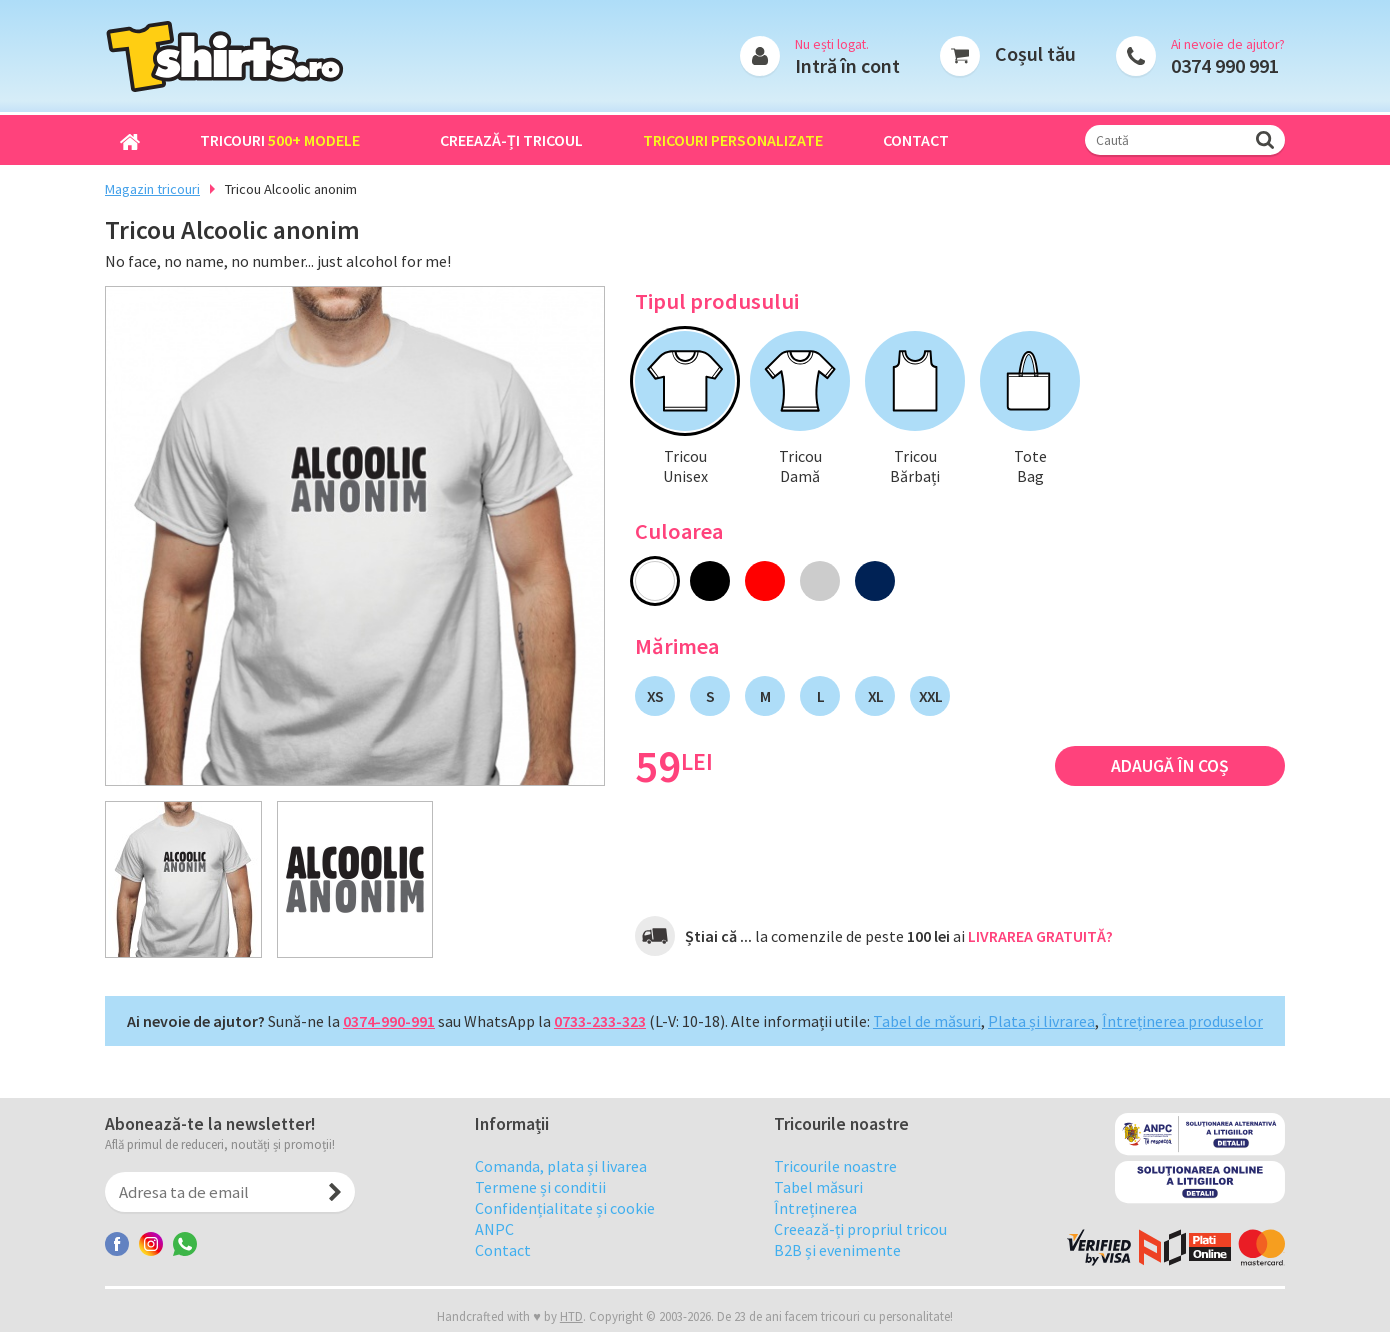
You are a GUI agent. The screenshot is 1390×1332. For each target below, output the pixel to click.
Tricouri (280, 140)
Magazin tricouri (152, 189)
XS (655, 696)
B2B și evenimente (837, 1290)
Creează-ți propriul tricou (860, 1269)
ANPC (494, 1269)
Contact (916, 140)
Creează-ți (511, 140)
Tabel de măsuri (927, 1021)
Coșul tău (1035, 53)
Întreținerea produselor (1182, 1021)
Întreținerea (815, 1248)
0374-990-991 (389, 1021)
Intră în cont (847, 65)
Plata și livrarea (1041, 1021)
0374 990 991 (1225, 65)
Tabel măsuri (818, 1227)
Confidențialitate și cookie (565, 1248)
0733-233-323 (600, 1021)
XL (875, 696)
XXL (930, 696)
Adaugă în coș (1170, 766)
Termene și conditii (540, 1227)
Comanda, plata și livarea (561, 1206)
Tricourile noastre (835, 1206)
